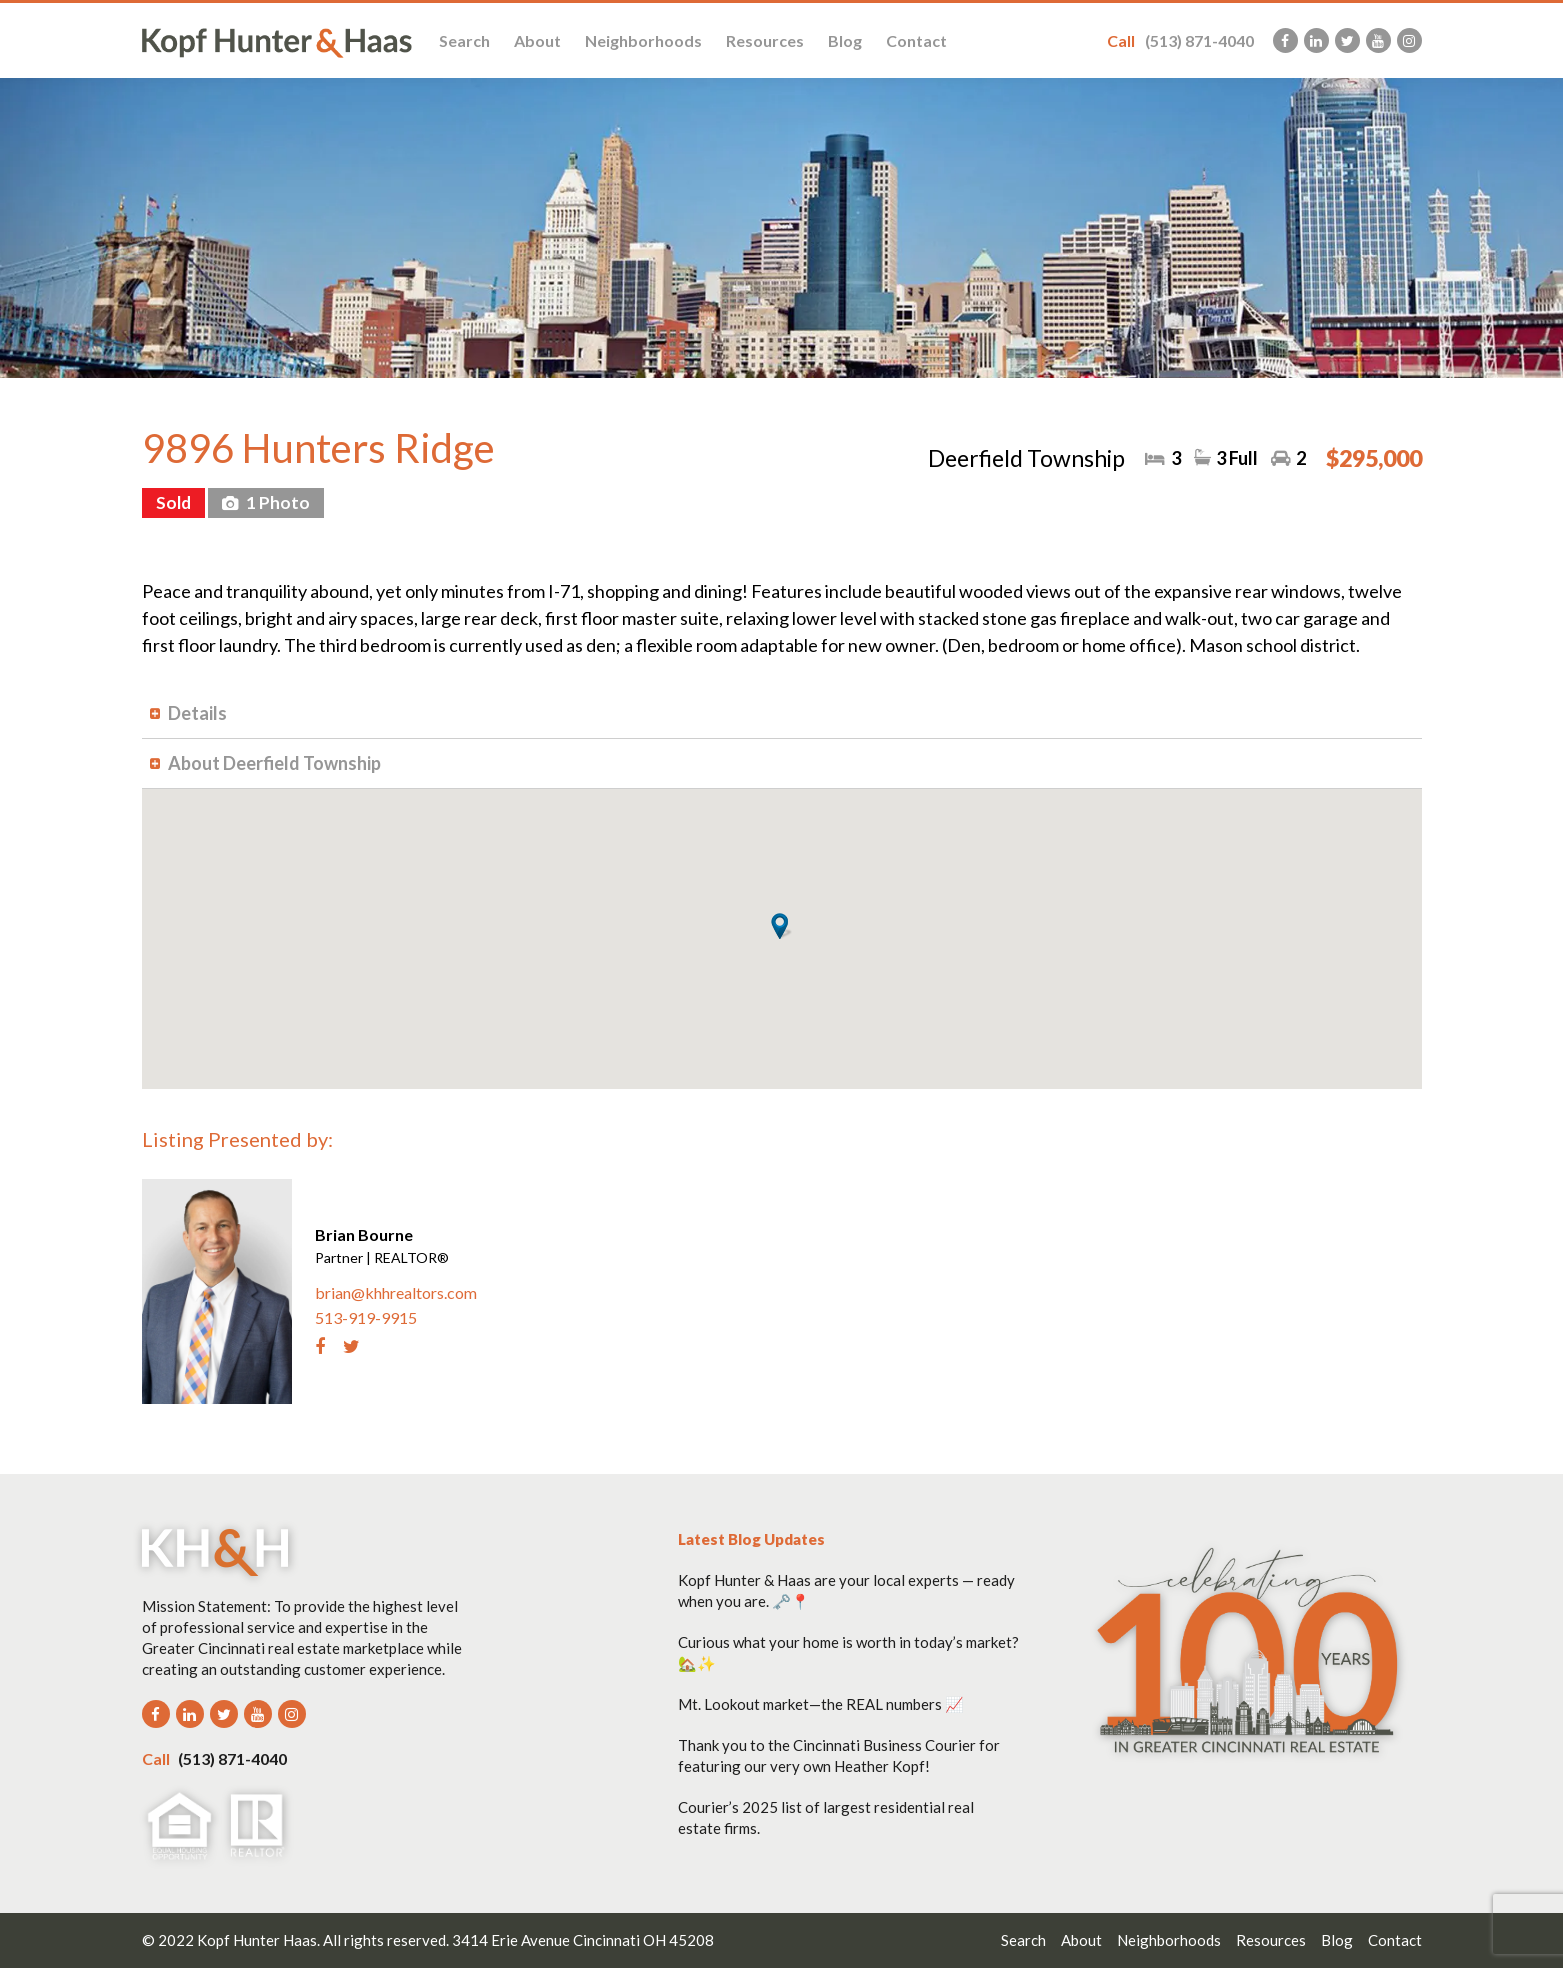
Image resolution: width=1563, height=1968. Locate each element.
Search (464, 40)
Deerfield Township (1026, 458)
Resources (765, 40)
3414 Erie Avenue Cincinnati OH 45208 (583, 1940)
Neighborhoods (643, 40)
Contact (916, 40)
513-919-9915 (366, 1317)
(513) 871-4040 (1180, 40)
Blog (845, 40)
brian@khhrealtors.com (396, 1292)
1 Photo (276, 502)
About (537, 40)
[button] (781, 926)
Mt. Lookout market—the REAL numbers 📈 (821, 1704)
